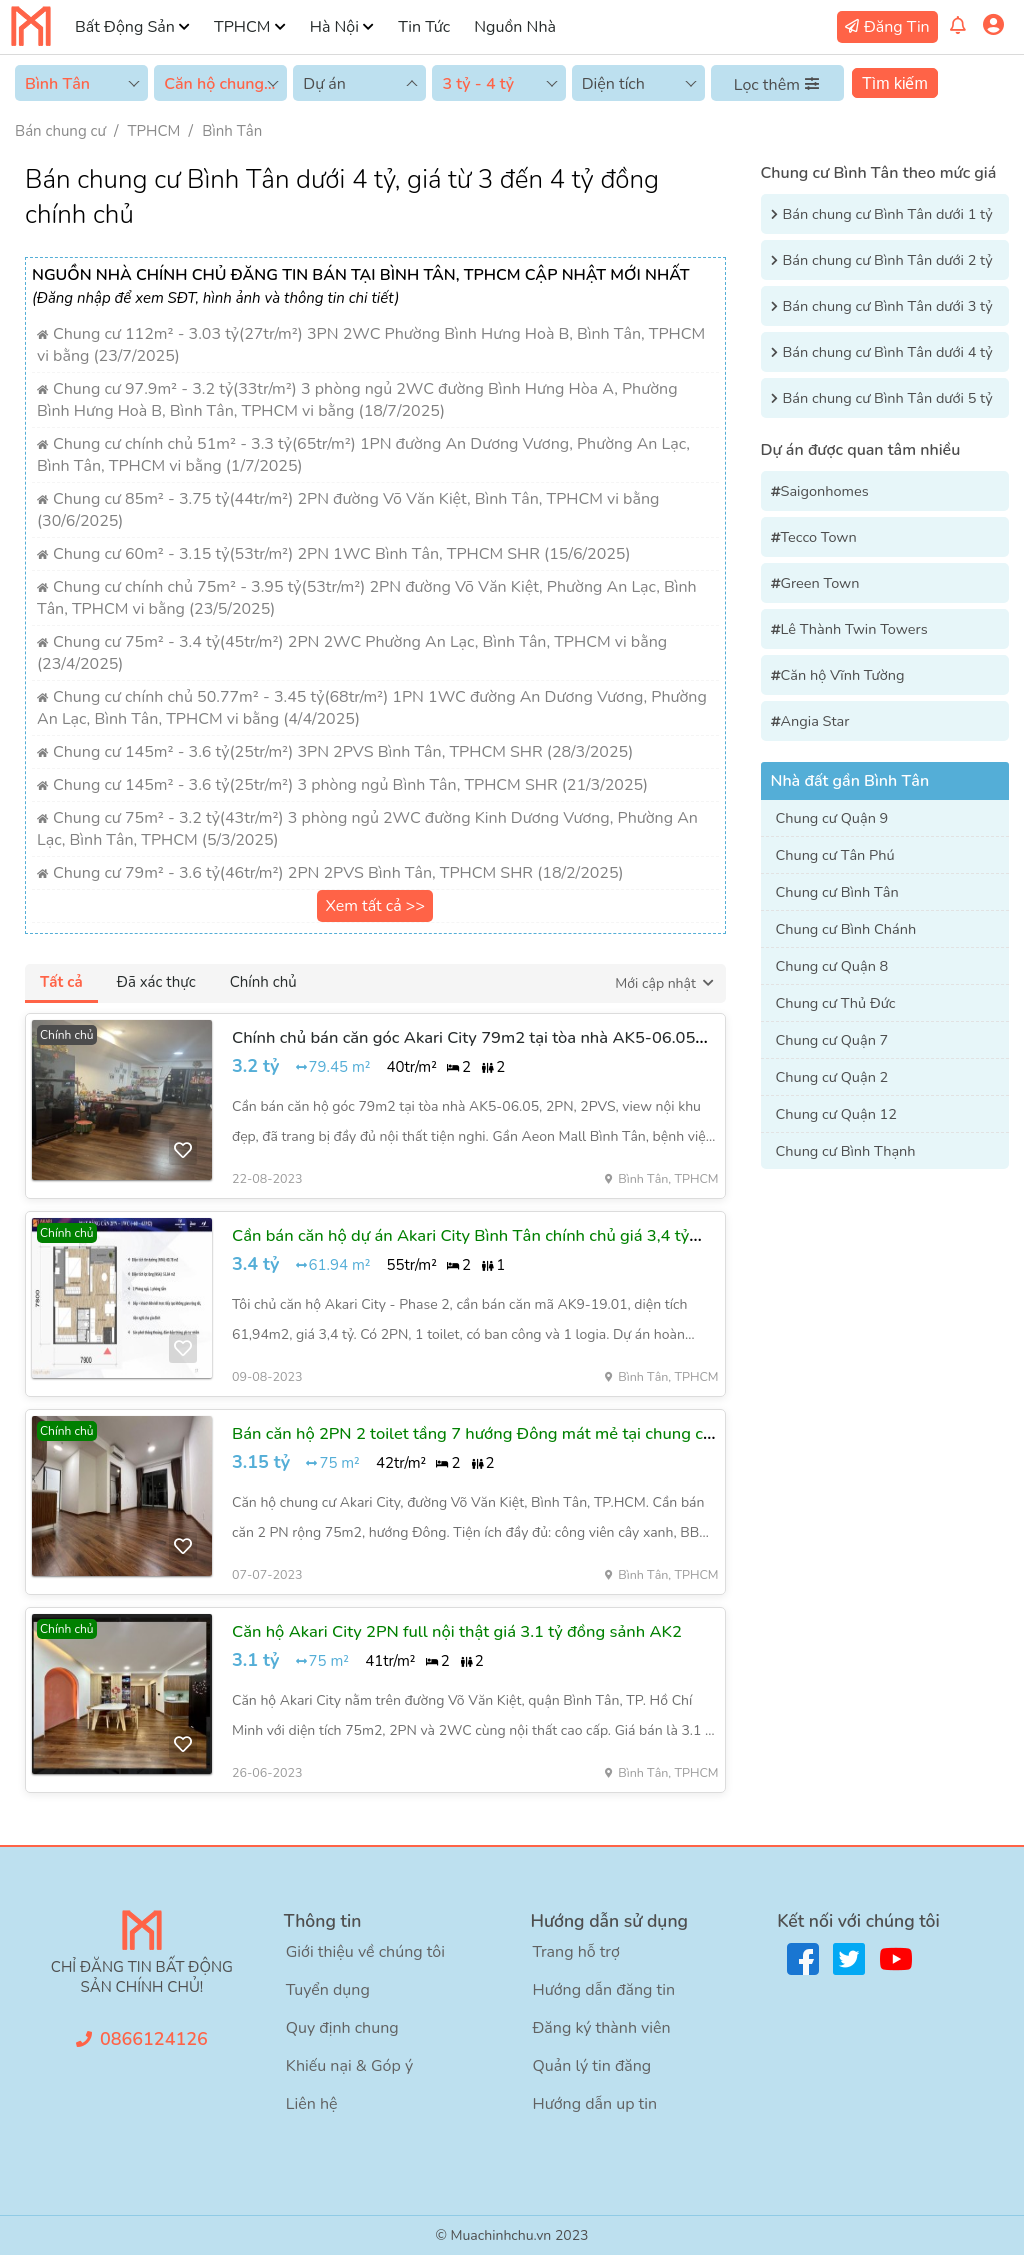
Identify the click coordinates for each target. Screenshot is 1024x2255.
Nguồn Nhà (515, 27)
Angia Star (815, 721)
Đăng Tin (897, 27)
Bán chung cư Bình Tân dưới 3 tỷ (888, 306)
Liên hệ (312, 2104)
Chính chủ (263, 982)
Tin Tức (424, 27)
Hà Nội (334, 27)
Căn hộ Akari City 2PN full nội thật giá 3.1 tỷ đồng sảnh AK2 (457, 1631)
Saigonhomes (825, 491)
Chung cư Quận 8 (832, 966)
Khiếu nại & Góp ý (349, 2066)
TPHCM (242, 27)
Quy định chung (342, 2028)
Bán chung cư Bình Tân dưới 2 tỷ (888, 260)
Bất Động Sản (125, 27)
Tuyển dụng (328, 1990)
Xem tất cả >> (375, 906)
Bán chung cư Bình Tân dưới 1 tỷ (888, 214)
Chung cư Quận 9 (832, 818)
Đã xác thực (156, 982)
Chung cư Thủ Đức (836, 1003)
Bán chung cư (60, 131)
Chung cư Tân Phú (835, 855)
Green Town (820, 583)
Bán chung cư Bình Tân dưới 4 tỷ (888, 352)
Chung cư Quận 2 (832, 1077)
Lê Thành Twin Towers (854, 629)
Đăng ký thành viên (602, 2028)
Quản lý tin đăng (592, 2066)
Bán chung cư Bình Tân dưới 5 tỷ (888, 398)
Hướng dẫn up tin (595, 2104)
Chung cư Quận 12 (837, 1114)
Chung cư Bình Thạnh (846, 1151)
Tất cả (61, 982)
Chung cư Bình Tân (837, 892)
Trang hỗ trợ (576, 1952)
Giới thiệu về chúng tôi (365, 1952)
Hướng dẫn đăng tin (604, 1990)
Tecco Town (819, 537)
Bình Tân (232, 131)
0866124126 (154, 2039)
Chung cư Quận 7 (832, 1040)
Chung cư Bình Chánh (846, 929)
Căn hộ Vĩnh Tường (843, 675)
